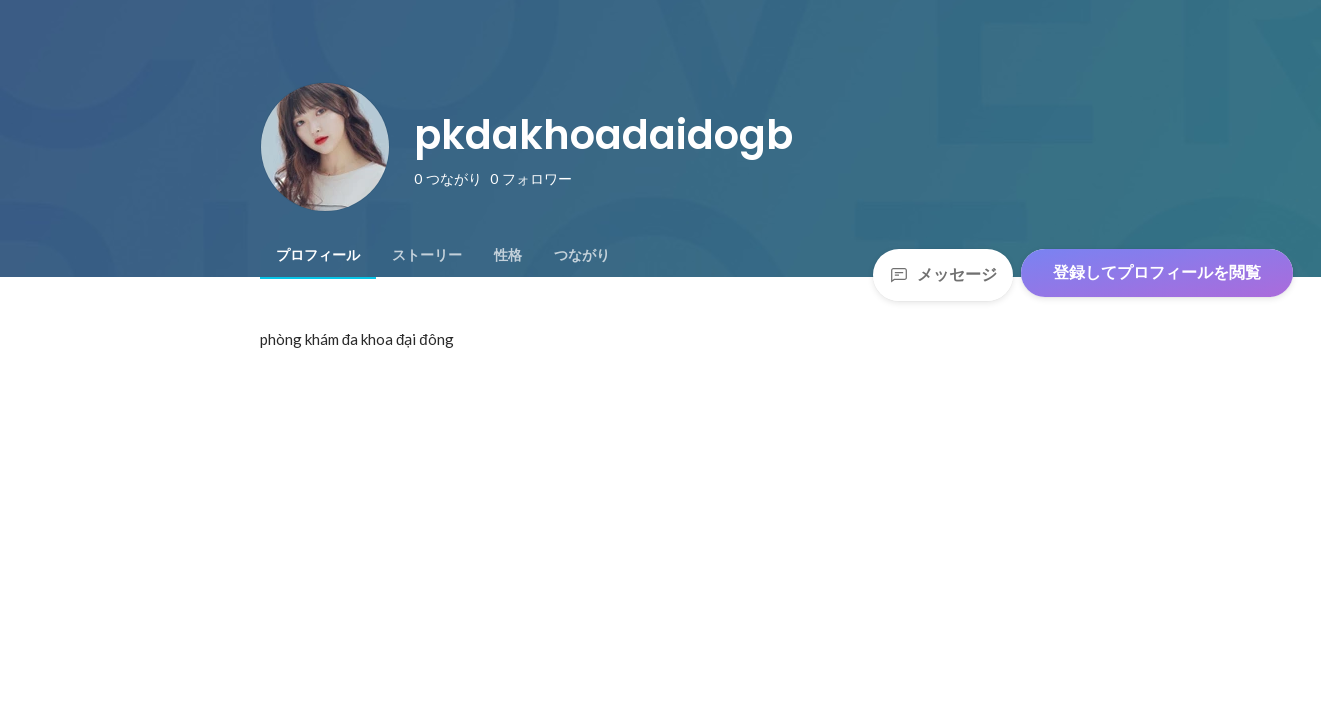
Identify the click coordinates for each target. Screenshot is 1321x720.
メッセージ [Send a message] (943, 274)
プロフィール (318, 255)
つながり (582, 255)
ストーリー (427, 255)
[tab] (318, 255)
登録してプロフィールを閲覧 (1157, 272)
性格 (508, 255)
